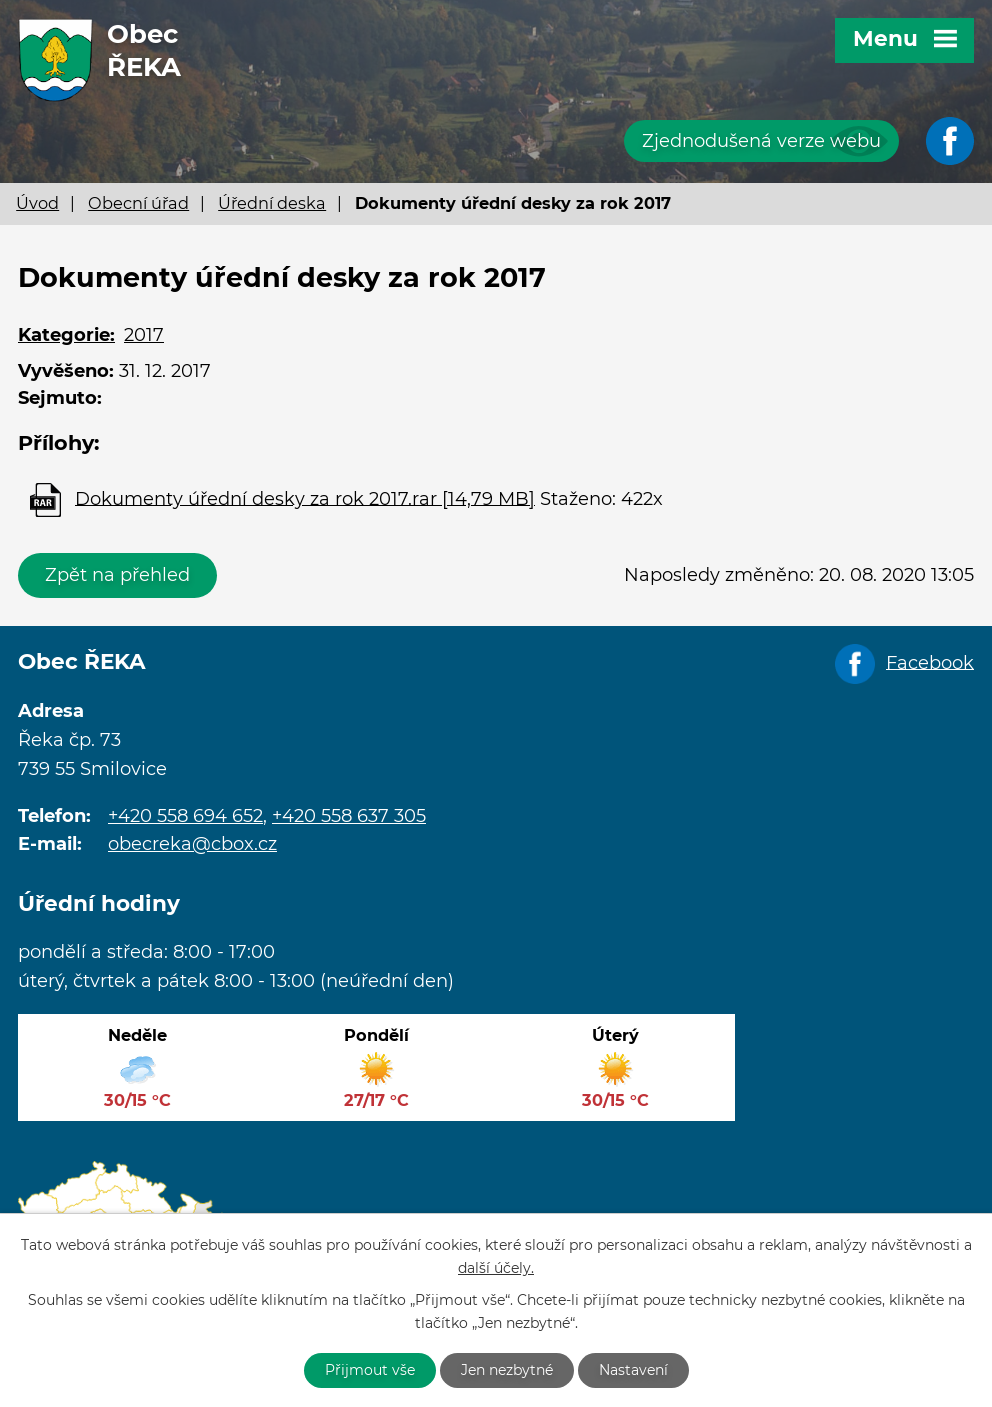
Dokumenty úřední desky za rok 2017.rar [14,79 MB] (305, 498)
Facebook (930, 662)
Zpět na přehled (117, 575)
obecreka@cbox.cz (192, 844)
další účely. (496, 1268)
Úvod (37, 203)
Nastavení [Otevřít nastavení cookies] (633, 1370)
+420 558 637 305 (349, 816)
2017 (144, 335)
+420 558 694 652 (185, 816)
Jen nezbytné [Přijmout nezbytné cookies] (507, 1370)
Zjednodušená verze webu (761, 141)
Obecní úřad (138, 203)
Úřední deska (272, 203)
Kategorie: (66, 335)
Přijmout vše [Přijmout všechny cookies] (370, 1370)
